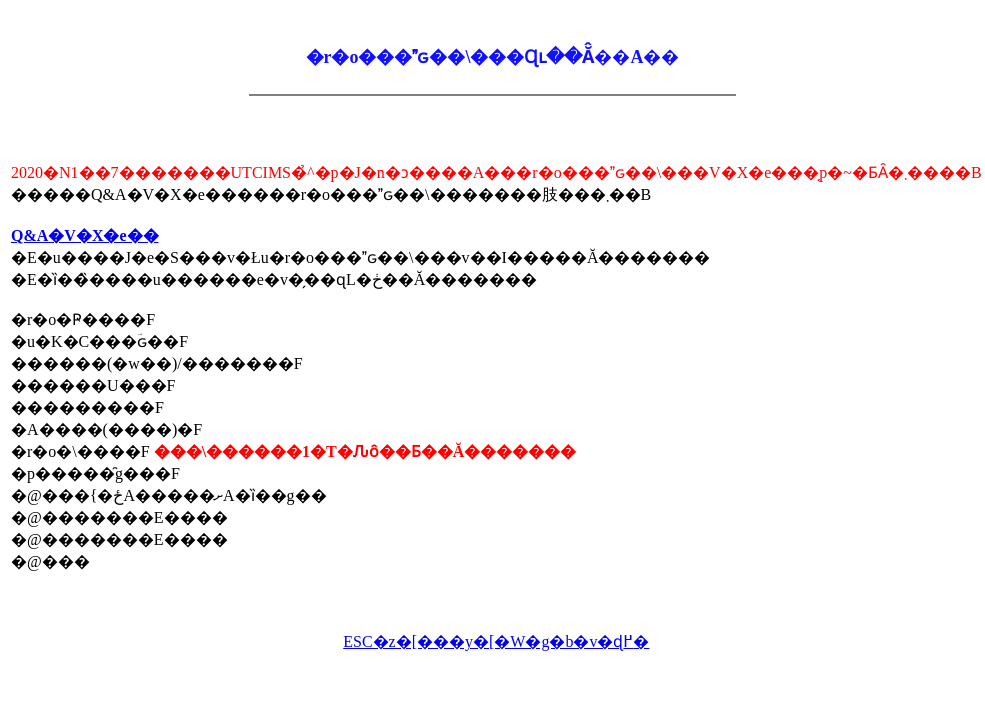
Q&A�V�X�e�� (85, 235)
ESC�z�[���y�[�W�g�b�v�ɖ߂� (496, 641)
